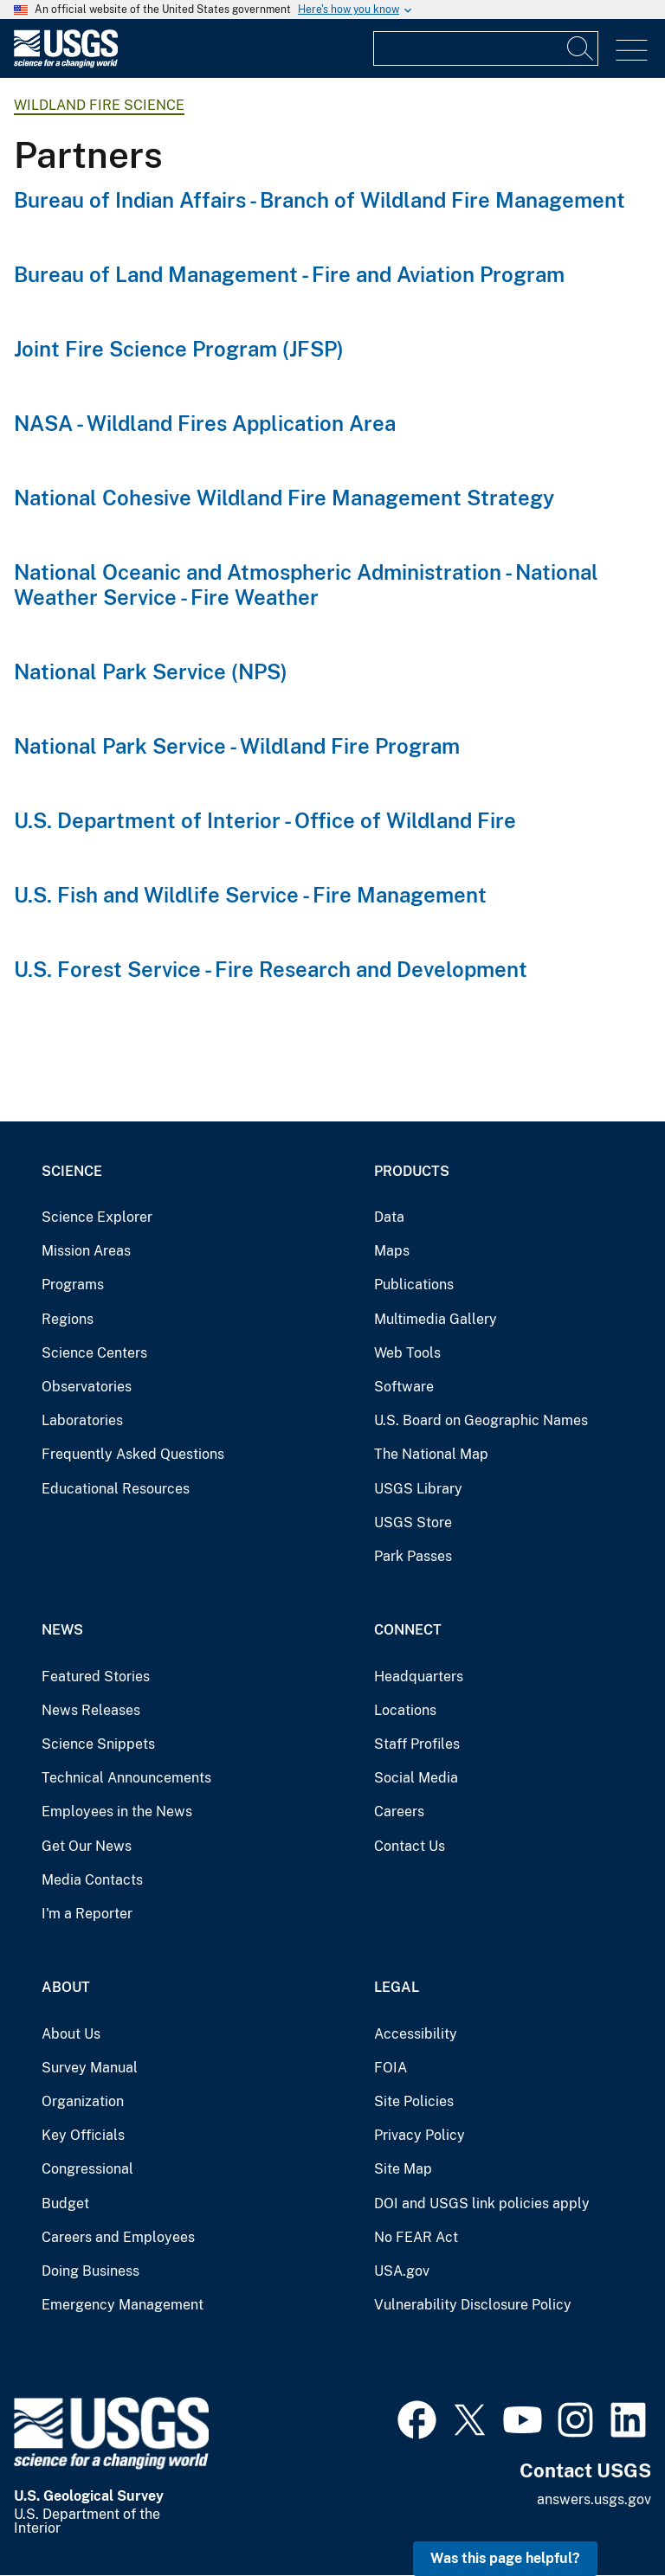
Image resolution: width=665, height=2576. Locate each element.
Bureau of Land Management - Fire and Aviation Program (289, 274)
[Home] (66, 63)
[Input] (485, 48)
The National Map (431, 1454)
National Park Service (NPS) (150, 671)
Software (404, 1386)
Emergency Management (122, 2305)
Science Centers (94, 1353)
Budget (65, 2203)
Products (411, 1171)
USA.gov (401, 2271)
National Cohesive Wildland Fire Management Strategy (284, 497)
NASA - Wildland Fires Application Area (205, 423)
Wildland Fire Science (99, 105)
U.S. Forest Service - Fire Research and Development (270, 969)
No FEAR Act (416, 2237)
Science (72, 1171)
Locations (405, 1710)
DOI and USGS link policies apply (482, 2203)
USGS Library (418, 1489)
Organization (83, 2101)
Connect (408, 1630)
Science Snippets (98, 1744)
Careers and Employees (118, 2237)
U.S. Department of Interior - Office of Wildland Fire (265, 820)
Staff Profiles (417, 1744)
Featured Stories (96, 1676)
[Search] (581, 48)
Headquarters (418, 1676)
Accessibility (415, 2034)
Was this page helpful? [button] (505, 2558)
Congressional (87, 2169)
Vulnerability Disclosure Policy (472, 2305)
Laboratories (82, 1420)
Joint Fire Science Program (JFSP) (179, 349)
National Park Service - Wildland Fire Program (237, 746)
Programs (73, 1284)
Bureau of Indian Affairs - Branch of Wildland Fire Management (319, 200)
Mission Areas (86, 1251)
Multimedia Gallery (435, 1319)
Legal (396, 1987)
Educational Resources (116, 1489)
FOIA (390, 2067)
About (66, 1987)
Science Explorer (97, 1217)
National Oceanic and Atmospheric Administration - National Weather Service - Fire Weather (306, 584)
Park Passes (413, 1556)
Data (389, 1217)
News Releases (91, 1710)
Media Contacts (92, 1880)
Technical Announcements (126, 1778)
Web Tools (407, 1353)
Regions (68, 1319)
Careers (399, 1811)
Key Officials (83, 2135)
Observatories (87, 1386)
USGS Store (413, 1522)
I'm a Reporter (87, 1913)
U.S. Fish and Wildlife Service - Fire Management (250, 895)
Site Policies (414, 2101)
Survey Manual (90, 2067)
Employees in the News (117, 1811)
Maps (392, 1251)
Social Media (416, 1778)
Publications (414, 1284)
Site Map (403, 2169)
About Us (71, 2034)
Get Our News (87, 1846)
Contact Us (409, 1846)
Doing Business (90, 2271)
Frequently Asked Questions (133, 1454)
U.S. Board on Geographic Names (481, 1420)
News (62, 1630)
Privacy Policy (419, 2135)
